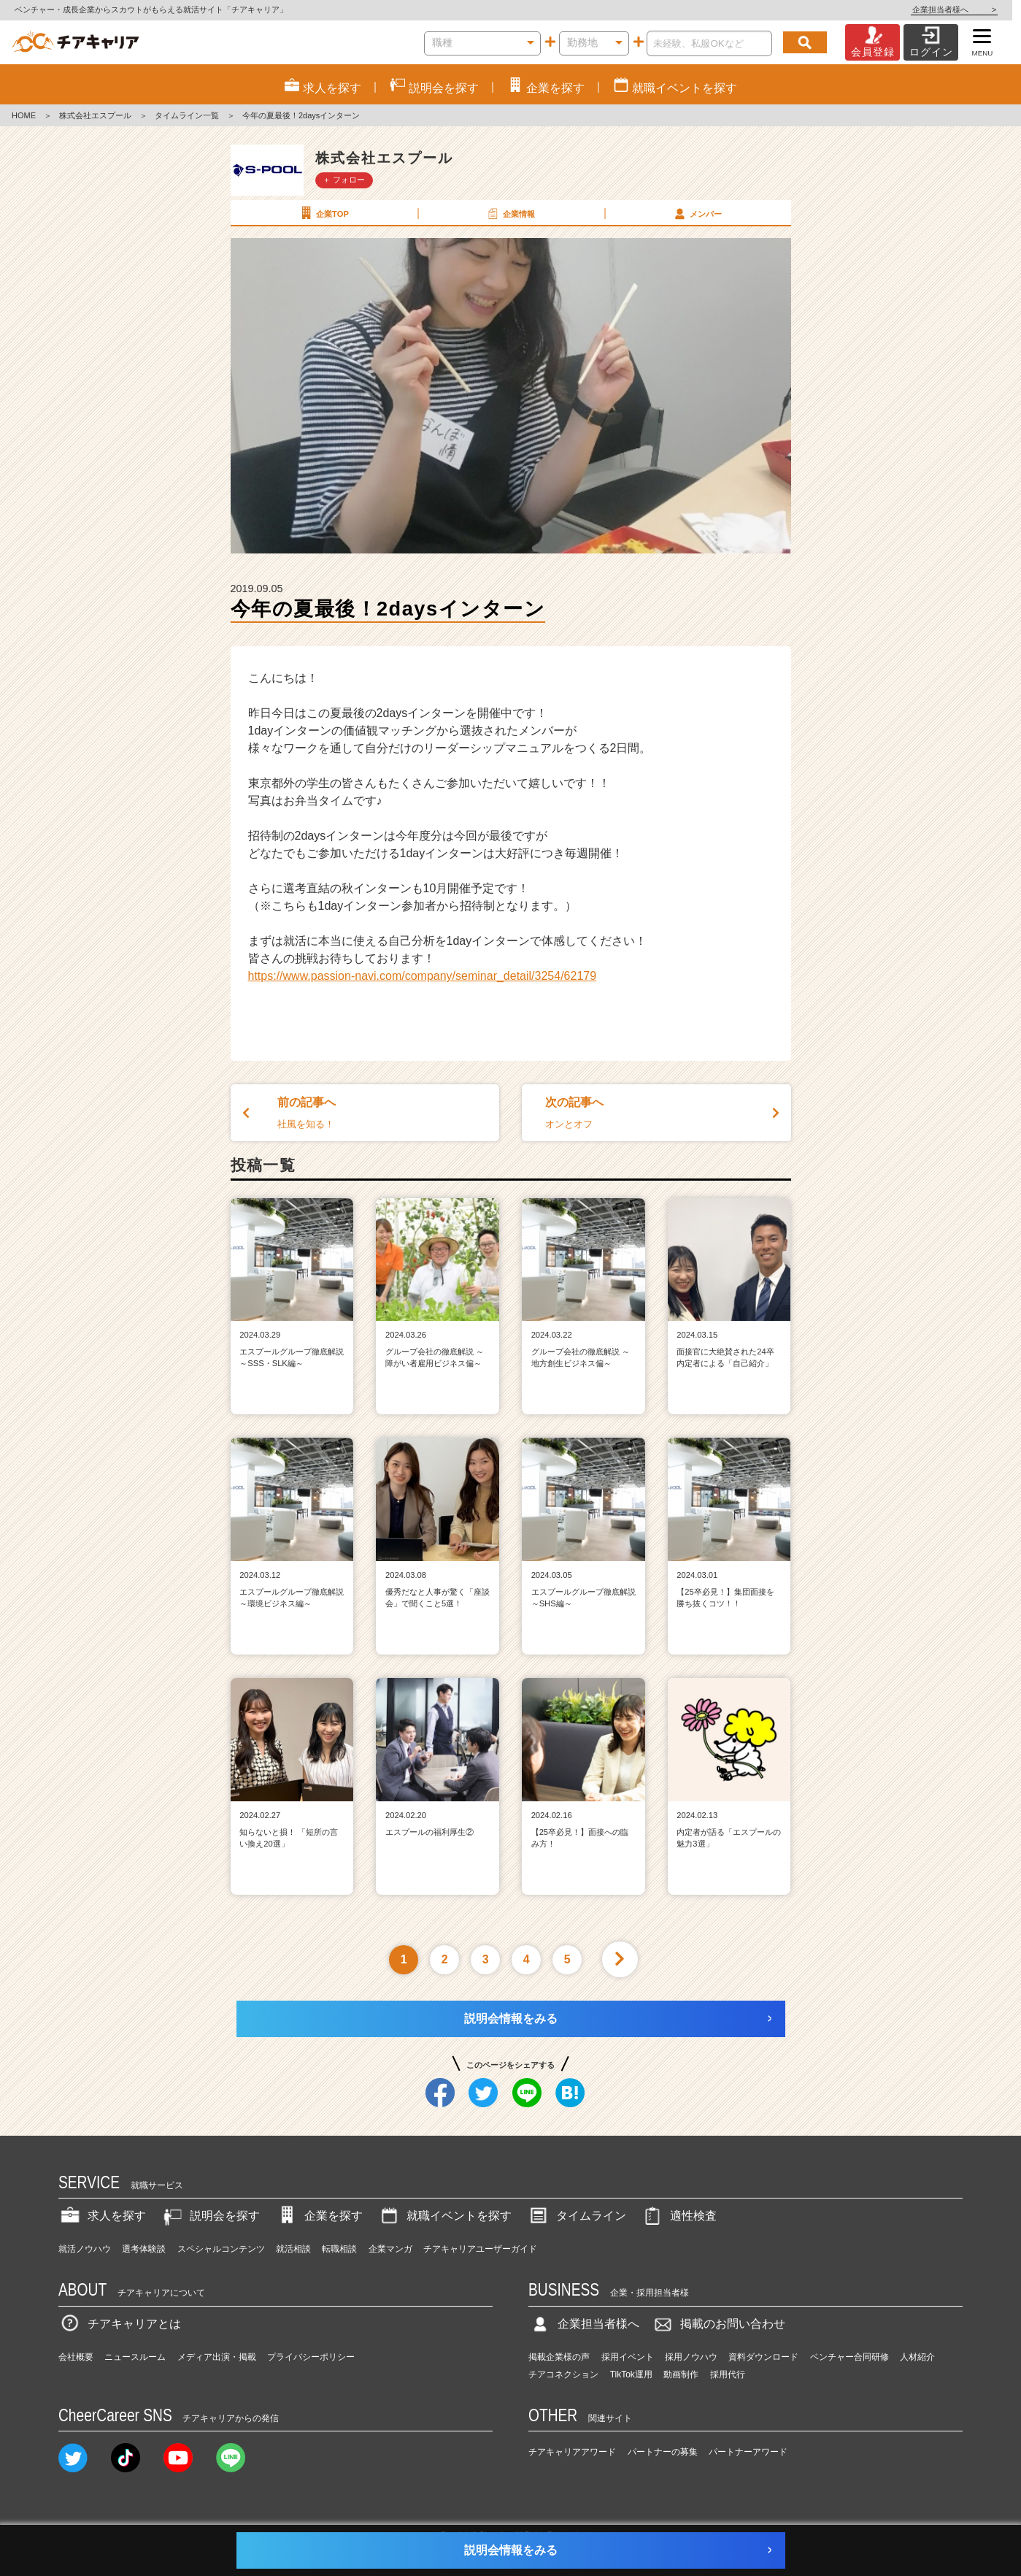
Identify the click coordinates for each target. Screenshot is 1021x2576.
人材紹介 (917, 2357)
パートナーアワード (748, 2452)
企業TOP (323, 213)
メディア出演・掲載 (216, 2357)
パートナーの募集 (663, 2452)
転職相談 (339, 2249)
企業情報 (510, 213)
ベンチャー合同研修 (849, 2357)
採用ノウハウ (691, 2357)
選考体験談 (144, 2249)
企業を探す (319, 2215)
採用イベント (627, 2357)
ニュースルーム (135, 2357)
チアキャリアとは (119, 2323)
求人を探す (102, 2215)
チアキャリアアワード (572, 2452)
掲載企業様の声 (559, 2357)
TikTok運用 (631, 2374)
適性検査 (679, 2215)
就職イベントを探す (444, 2215)
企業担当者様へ (962, 9)
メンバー (697, 213)
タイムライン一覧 (187, 115)
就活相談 (293, 2249)
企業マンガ (390, 2249)
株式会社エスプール (95, 115)
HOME (24, 115)
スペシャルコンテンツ (221, 2249)
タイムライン (576, 2215)
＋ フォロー (344, 179)
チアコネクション (563, 2374)
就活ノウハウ (84, 2249)
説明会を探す (210, 2215)
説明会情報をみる (511, 2018)
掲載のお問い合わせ (718, 2323)
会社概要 (75, 2357)
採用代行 (727, 2374)
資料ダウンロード (763, 2357)
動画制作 (680, 2374)
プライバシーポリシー (311, 2357)
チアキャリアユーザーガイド (480, 2249)
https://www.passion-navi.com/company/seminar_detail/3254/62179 (422, 976)
